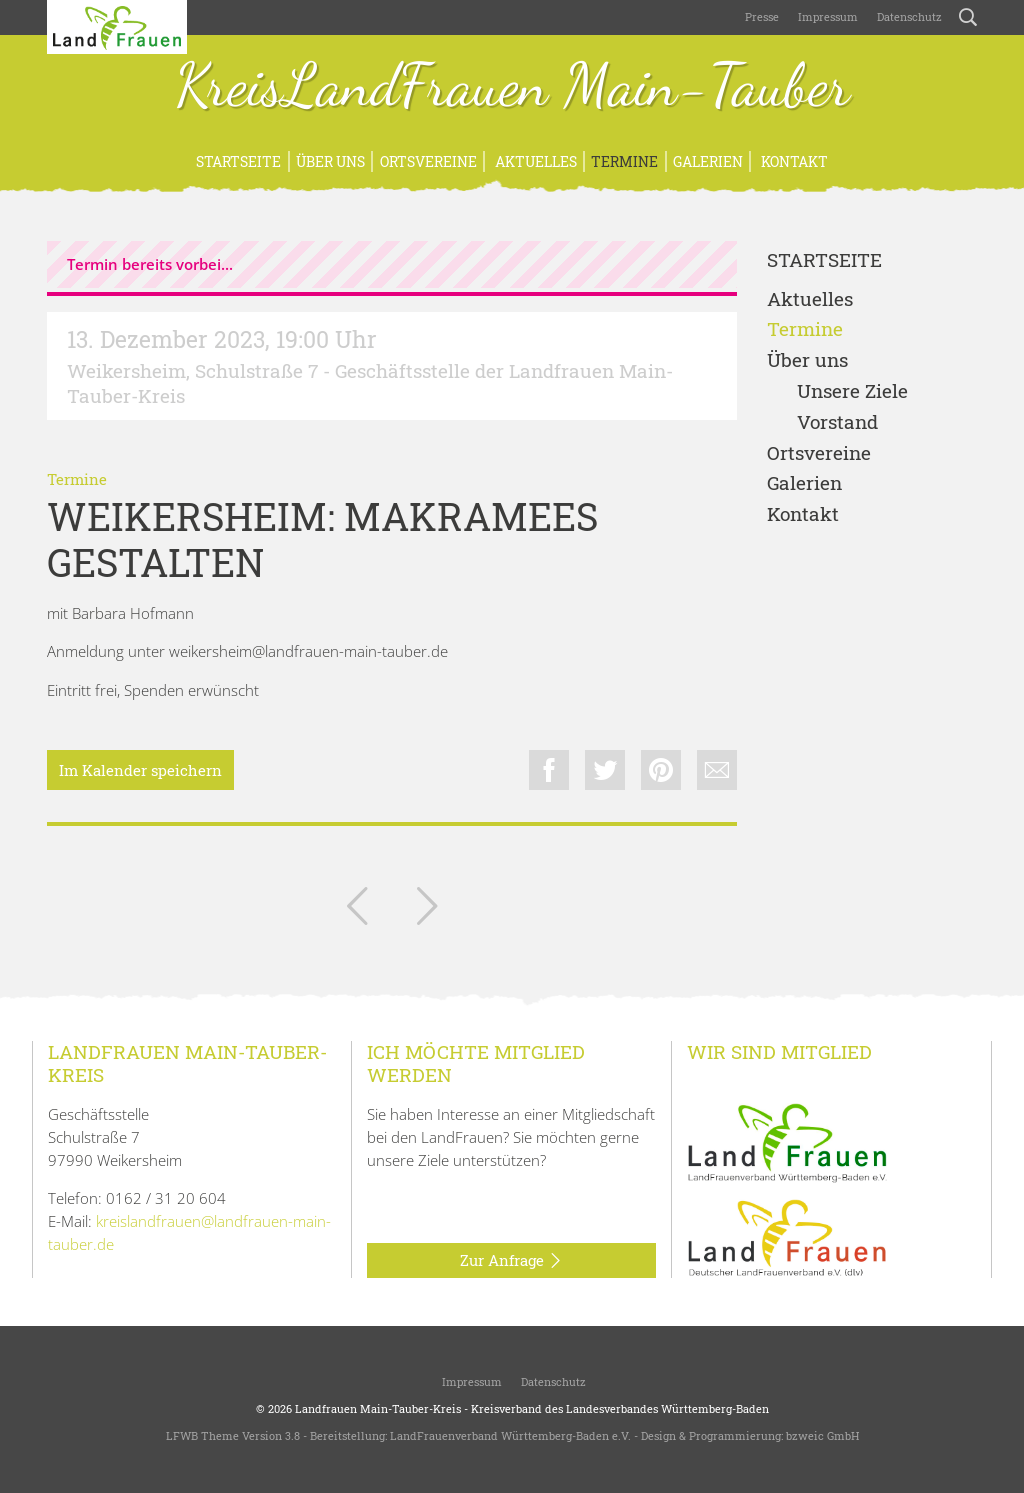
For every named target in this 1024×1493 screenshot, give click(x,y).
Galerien (708, 161)
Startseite (238, 161)
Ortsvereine (428, 161)
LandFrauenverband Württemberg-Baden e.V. (510, 1435)
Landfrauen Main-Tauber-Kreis (378, 1408)
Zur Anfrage (511, 1261)
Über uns (330, 161)
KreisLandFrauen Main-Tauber (512, 88)
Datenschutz (908, 16)
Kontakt (793, 161)
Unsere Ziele (852, 391)
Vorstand (837, 422)
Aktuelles (534, 161)
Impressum (826, 16)
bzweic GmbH (822, 1435)
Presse (762, 16)
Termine (624, 161)
